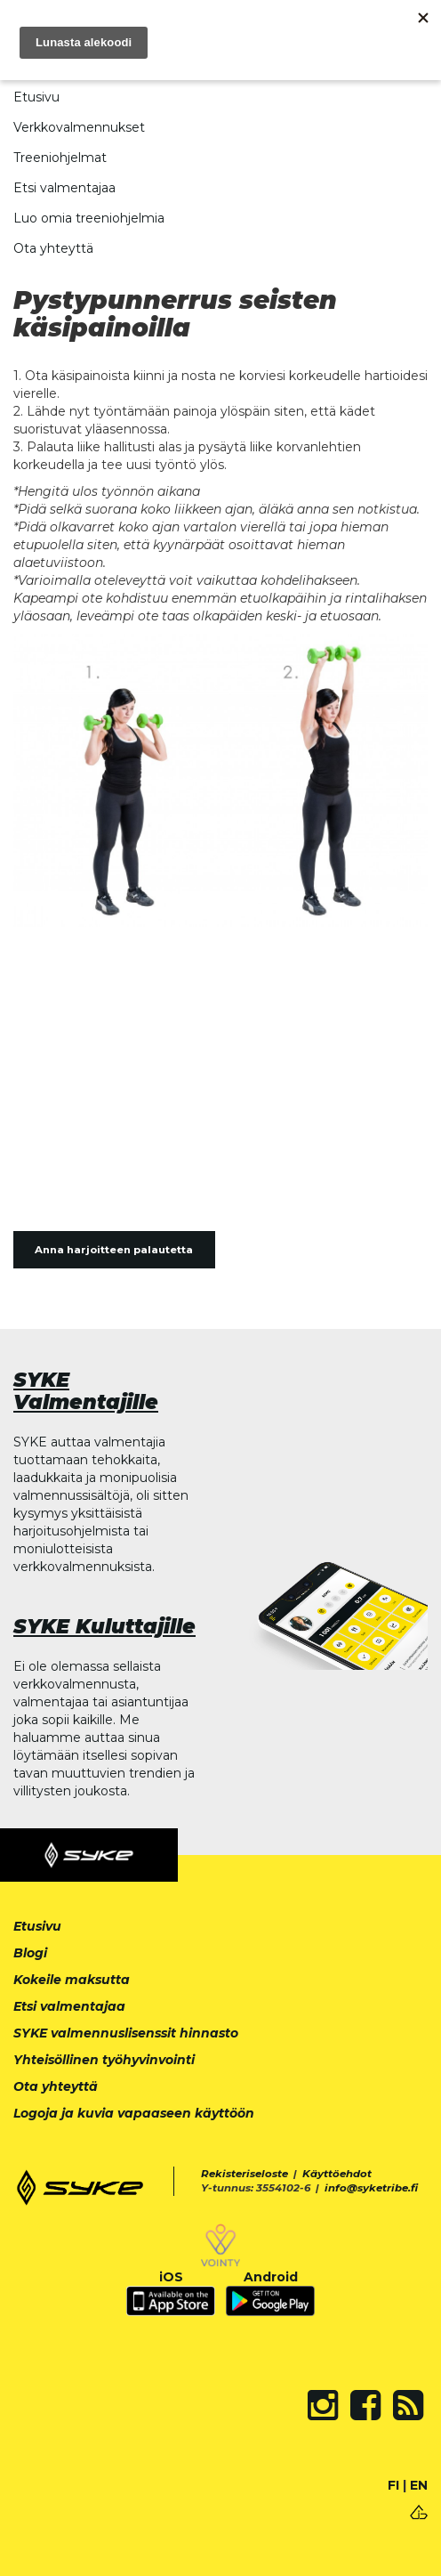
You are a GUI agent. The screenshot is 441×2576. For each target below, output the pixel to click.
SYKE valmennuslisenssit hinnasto (125, 2033)
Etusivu (36, 97)
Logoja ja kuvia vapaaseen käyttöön (133, 2113)
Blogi (30, 1953)
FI (393, 2485)
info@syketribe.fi (371, 2188)
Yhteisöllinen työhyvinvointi (104, 2060)
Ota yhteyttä (53, 248)
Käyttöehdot (337, 2173)
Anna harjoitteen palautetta (114, 1249)
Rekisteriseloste (244, 2173)
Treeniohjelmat (60, 158)
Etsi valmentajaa (64, 188)
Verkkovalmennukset (79, 127)
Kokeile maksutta (71, 1980)
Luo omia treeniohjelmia (88, 218)
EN (419, 2485)
